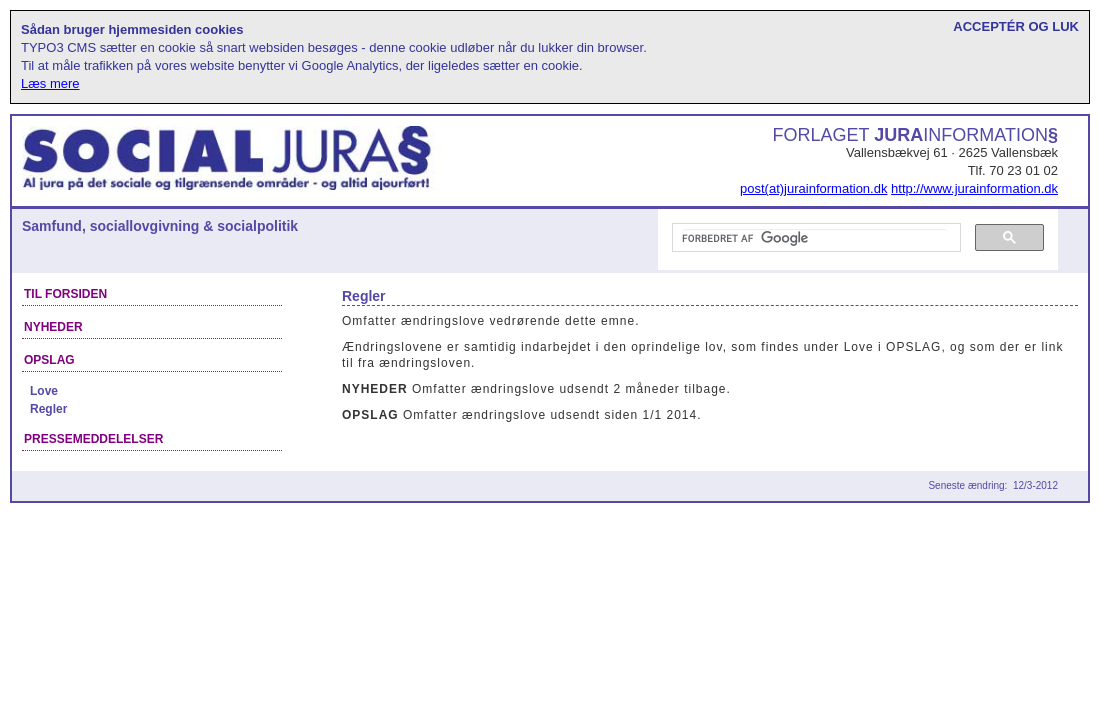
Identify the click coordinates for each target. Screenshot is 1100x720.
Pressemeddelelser (93, 439)
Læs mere (50, 83)
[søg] (814, 238)
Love (44, 391)
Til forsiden (65, 294)
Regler (48, 409)
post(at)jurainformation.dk (813, 188)
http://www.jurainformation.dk (974, 188)
